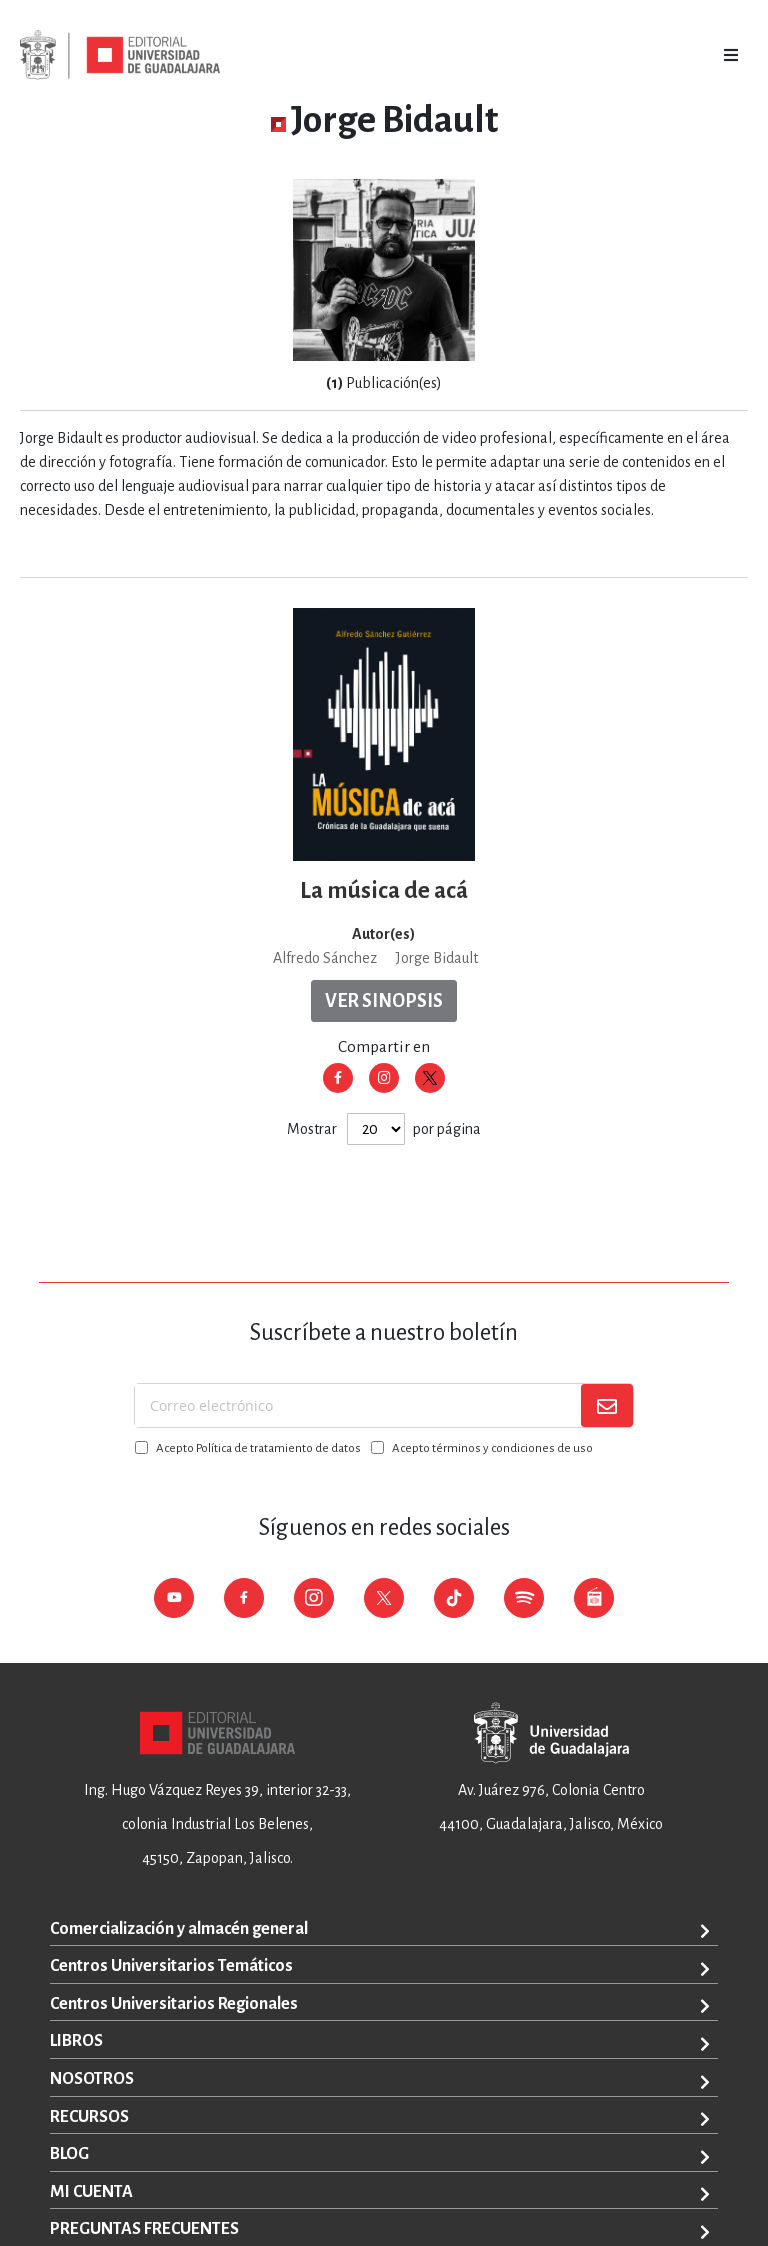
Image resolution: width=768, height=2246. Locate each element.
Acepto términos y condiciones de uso (492, 1448)
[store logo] (120, 55)
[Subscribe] (607, 1405)
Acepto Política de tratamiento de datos (258, 1448)
